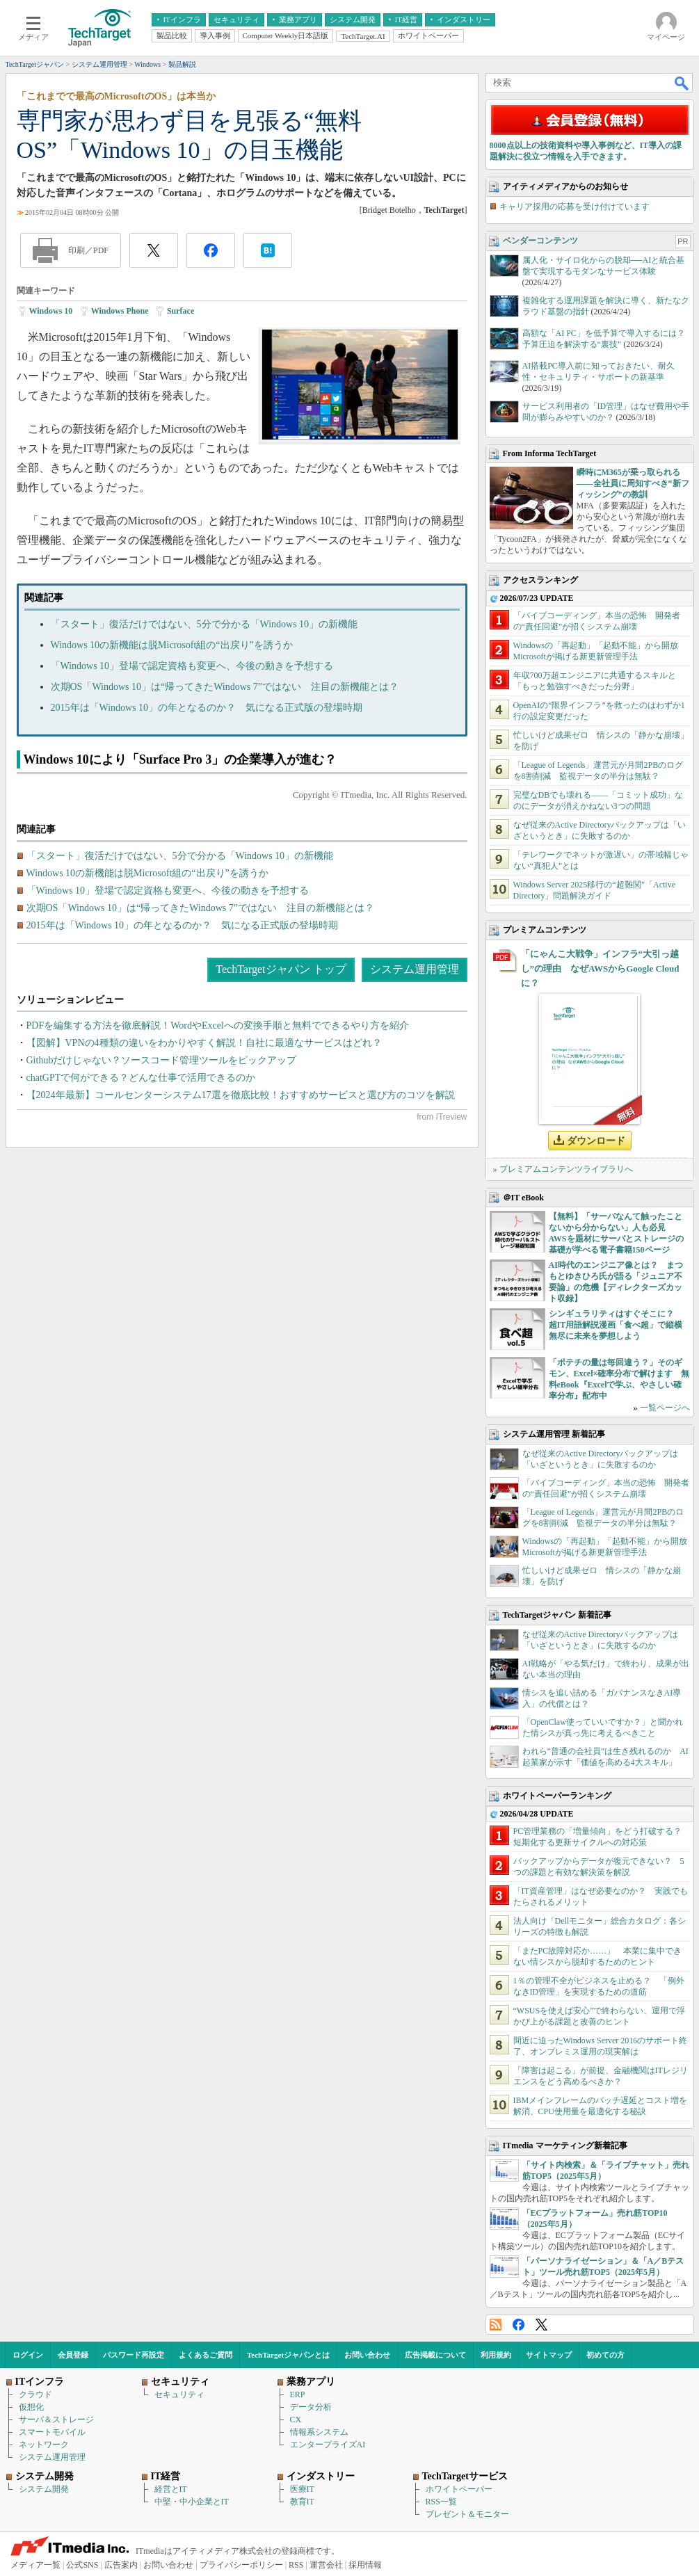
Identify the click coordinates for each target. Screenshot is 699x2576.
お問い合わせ (367, 2355)
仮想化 (31, 2407)
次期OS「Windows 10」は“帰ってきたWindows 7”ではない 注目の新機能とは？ (225, 687)
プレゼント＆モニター (467, 2514)
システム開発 (44, 2489)
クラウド (35, 2394)
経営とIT (170, 2489)
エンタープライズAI (328, 2444)
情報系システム (319, 2432)
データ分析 (311, 2407)
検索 (682, 82)
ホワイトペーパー (459, 2489)
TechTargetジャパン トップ (281, 969)
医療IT (302, 2489)
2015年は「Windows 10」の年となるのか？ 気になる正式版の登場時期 (207, 707)
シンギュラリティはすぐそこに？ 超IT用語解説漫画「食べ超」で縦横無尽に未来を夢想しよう (616, 1325)
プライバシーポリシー (241, 2565)
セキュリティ (179, 2394)
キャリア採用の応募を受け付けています (574, 206)
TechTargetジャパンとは (288, 2355)
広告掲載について (435, 2355)
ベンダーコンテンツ (540, 240)
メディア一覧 (35, 2565)
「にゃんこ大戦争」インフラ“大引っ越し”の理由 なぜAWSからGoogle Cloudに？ (600, 968)
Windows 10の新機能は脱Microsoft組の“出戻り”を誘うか (172, 645)
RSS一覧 (441, 2501)
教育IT (302, 2501)
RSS (495, 2325)
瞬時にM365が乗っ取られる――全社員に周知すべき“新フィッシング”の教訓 (633, 483)
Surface (180, 311)
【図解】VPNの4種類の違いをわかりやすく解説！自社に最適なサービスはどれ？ (204, 1043)
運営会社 (326, 2565)
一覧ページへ (665, 1407)
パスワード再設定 (133, 2355)
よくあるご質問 (205, 2355)
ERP (297, 2394)
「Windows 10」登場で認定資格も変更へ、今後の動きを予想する (192, 666)
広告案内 (121, 2565)
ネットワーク (44, 2444)
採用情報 (365, 2565)
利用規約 (496, 2355)
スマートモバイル (52, 2432)
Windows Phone (120, 311)
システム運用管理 (414, 969)
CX (296, 2419)
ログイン (28, 2355)
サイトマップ (549, 2355)
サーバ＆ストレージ (56, 2419)
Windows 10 (51, 311)
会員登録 (73, 2355)
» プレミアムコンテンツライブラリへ (563, 1169)
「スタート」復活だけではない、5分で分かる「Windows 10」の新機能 (204, 624)
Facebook (518, 2325)
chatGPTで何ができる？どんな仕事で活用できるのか (141, 1077)
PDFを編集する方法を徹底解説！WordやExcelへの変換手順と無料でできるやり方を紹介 (217, 1025)
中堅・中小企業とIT (191, 2501)
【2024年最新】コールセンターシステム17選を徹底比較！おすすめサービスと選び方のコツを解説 (240, 1095)
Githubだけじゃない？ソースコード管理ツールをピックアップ (161, 1060)
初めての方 (605, 2355)
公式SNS (82, 2565)
